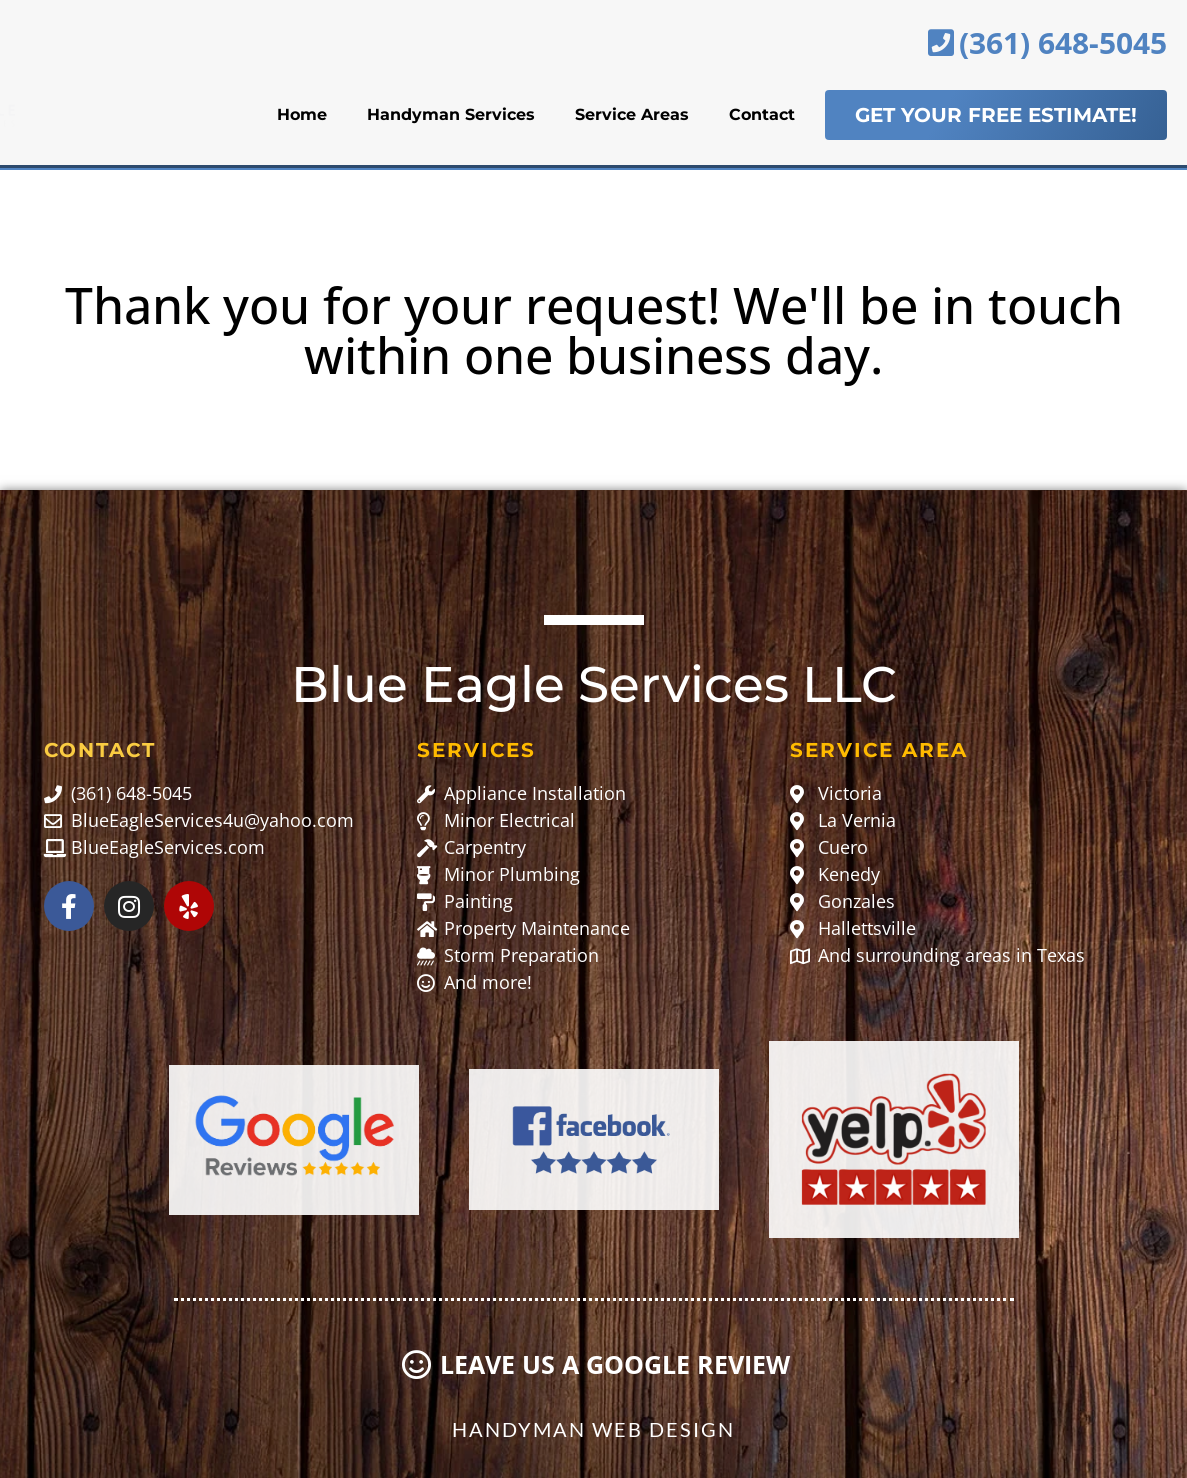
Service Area (879, 750)
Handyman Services (451, 114)
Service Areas (632, 114)
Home (302, 114)
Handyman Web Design (593, 1429)
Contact (762, 114)
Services (476, 750)
